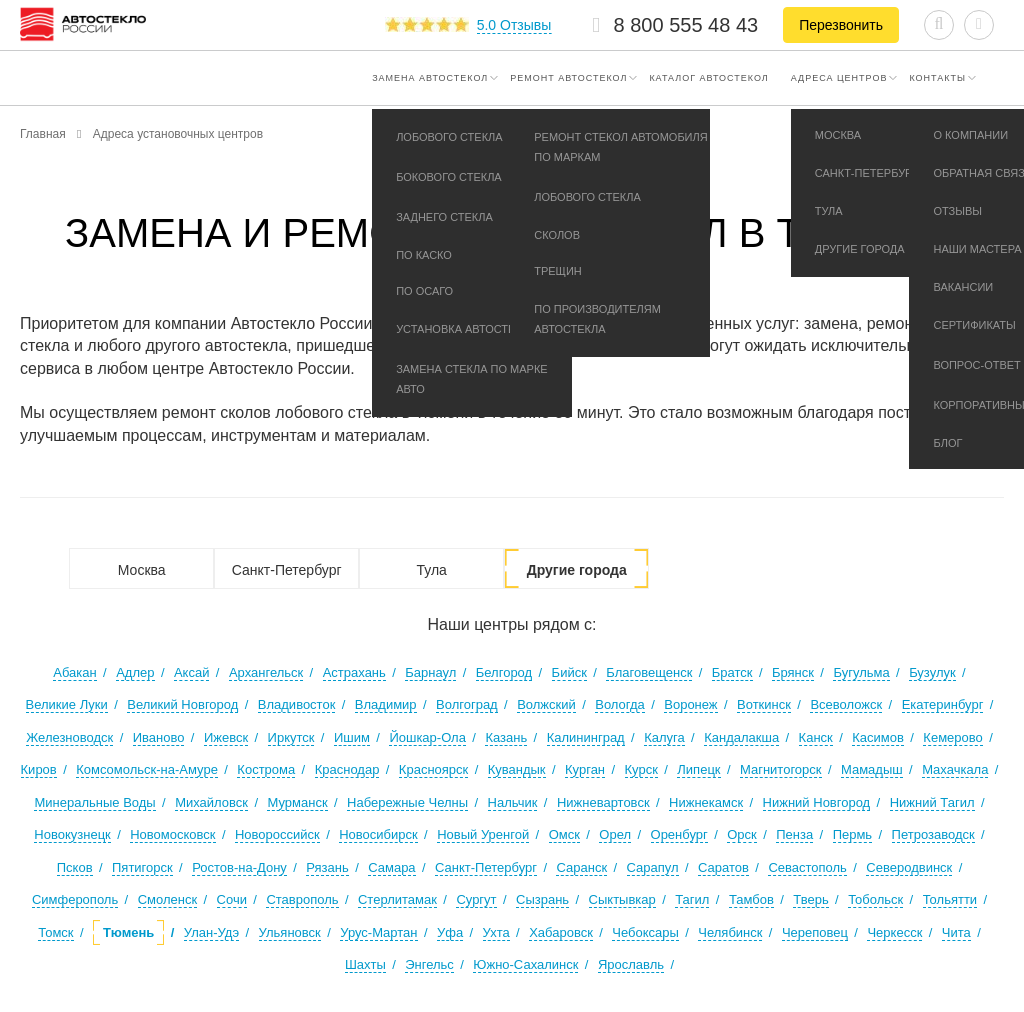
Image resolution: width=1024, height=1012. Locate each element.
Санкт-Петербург (287, 570)
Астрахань (354, 672)
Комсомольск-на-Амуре (147, 769)
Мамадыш (872, 769)
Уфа (450, 932)
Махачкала (955, 769)
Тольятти (950, 899)
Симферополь (75, 899)
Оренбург (679, 834)
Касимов (878, 737)
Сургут (476, 899)
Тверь (810, 899)
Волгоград (467, 704)
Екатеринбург (943, 704)
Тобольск (875, 899)
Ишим (352, 737)
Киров (39, 769)
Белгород (504, 672)
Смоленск (167, 899)
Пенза (794, 834)
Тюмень (128, 932)
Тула (431, 570)
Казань (506, 737)
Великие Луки (67, 704)
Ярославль (631, 964)
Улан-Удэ (211, 932)
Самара (391, 867)
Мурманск (297, 802)
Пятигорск (142, 867)
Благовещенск (649, 672)
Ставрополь (302, 899)
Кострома (266, 769)
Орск (742, 834)
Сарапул (653, 867)
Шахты (365, 964)
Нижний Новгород (817, 802)
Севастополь (807, 867)
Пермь (853, 834)
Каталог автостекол (708, 78)
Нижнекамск (706, 802)
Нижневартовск (603, 802)
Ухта (496, 932)
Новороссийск (277, 834)
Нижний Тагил (932, 802)
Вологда (620, 704)
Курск (641, 769)
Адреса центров (839, 78)
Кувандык (517, 769)
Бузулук (932, 672)
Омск (564, 834)
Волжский (546, 704)
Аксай (192, 672)
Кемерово (952, 737)
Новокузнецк (72, 834)
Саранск (581, 867)
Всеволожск (846, 704)
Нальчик (513, 802)
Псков (75, 867)
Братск (732, 672)
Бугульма (861, 672)
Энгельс (429, 964)
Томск (55, 932)
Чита (956, 932)
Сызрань (542, 899)
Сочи (232, 899)
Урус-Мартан (378, 932)
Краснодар (347, 769)
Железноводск (69, 737)
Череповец (815, 932)
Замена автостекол (430, 78)
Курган (585, 769)
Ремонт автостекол (568, 78)
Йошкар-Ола (427, 737)
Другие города (577, 570)
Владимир (386, 704)
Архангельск (266, 672)
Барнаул (430, 672)
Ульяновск (290, 932)
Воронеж (690, 704)
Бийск (569, 672)
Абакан (74, 672)
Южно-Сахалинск (525, 964)
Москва (142, 570)
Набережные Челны (407, 802)
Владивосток (297, 704)
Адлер (135, 672)
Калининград (586, 737)
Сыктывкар (622, 899)
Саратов (723, 867)
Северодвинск (909, 867)
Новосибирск (378, 834)
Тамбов (751, 899)
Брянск (793, 672)
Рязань (327, 867)
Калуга (664, 737)
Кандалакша (741, 737)
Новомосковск (172, 834)
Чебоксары (645, 932)
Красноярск (433, 769)
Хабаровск (561, 932)
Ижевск (226, 737)
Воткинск (764, 704)
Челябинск (730, 932)
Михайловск (211, 802)
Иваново (159, 737)
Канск (816, 737)
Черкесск (894, 932)
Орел (615, 834)
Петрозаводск (933, 834)
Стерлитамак (397, 899)
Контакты (937, 78)
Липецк (698, 769)
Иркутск (291, 737)
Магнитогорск (781, 769)
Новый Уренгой (483, 834)
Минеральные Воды (94, 802)
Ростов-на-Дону (239, 867)
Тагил (692, 899)
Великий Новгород (182, 704)
